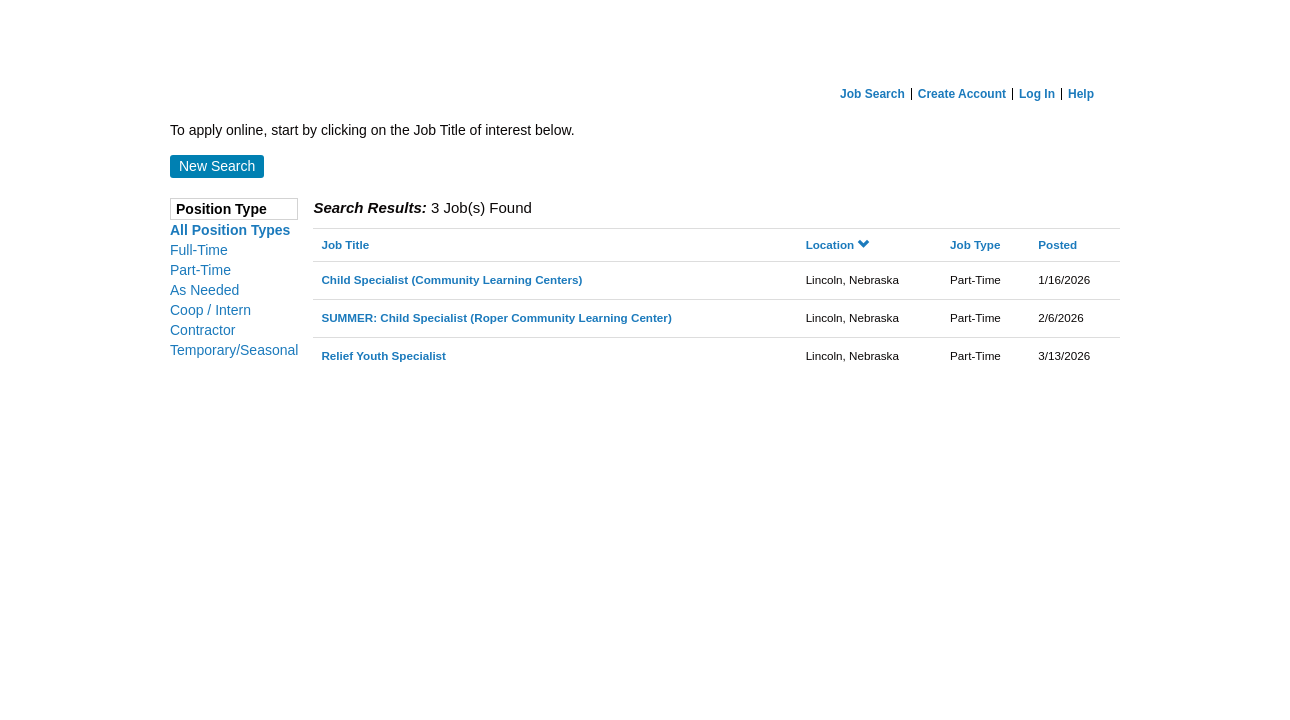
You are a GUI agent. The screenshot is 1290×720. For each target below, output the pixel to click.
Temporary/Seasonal (234, 350)
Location (838, 244)
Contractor (202, 330)
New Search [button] (217, 166)
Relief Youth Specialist (383, 355)
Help (1081, 94)
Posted (1057, 244)
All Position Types (230, 230)
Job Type (975, 244)
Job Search (872, 94)
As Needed (204, 290)
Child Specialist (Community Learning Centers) (451, 279)
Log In (1037, 94)
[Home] (645, 39)
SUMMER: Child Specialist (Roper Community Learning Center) (496, 317)
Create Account (962, 94)
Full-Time (199, 250)
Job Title (345, 244)
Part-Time (200, 270)
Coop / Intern (210, 310)
